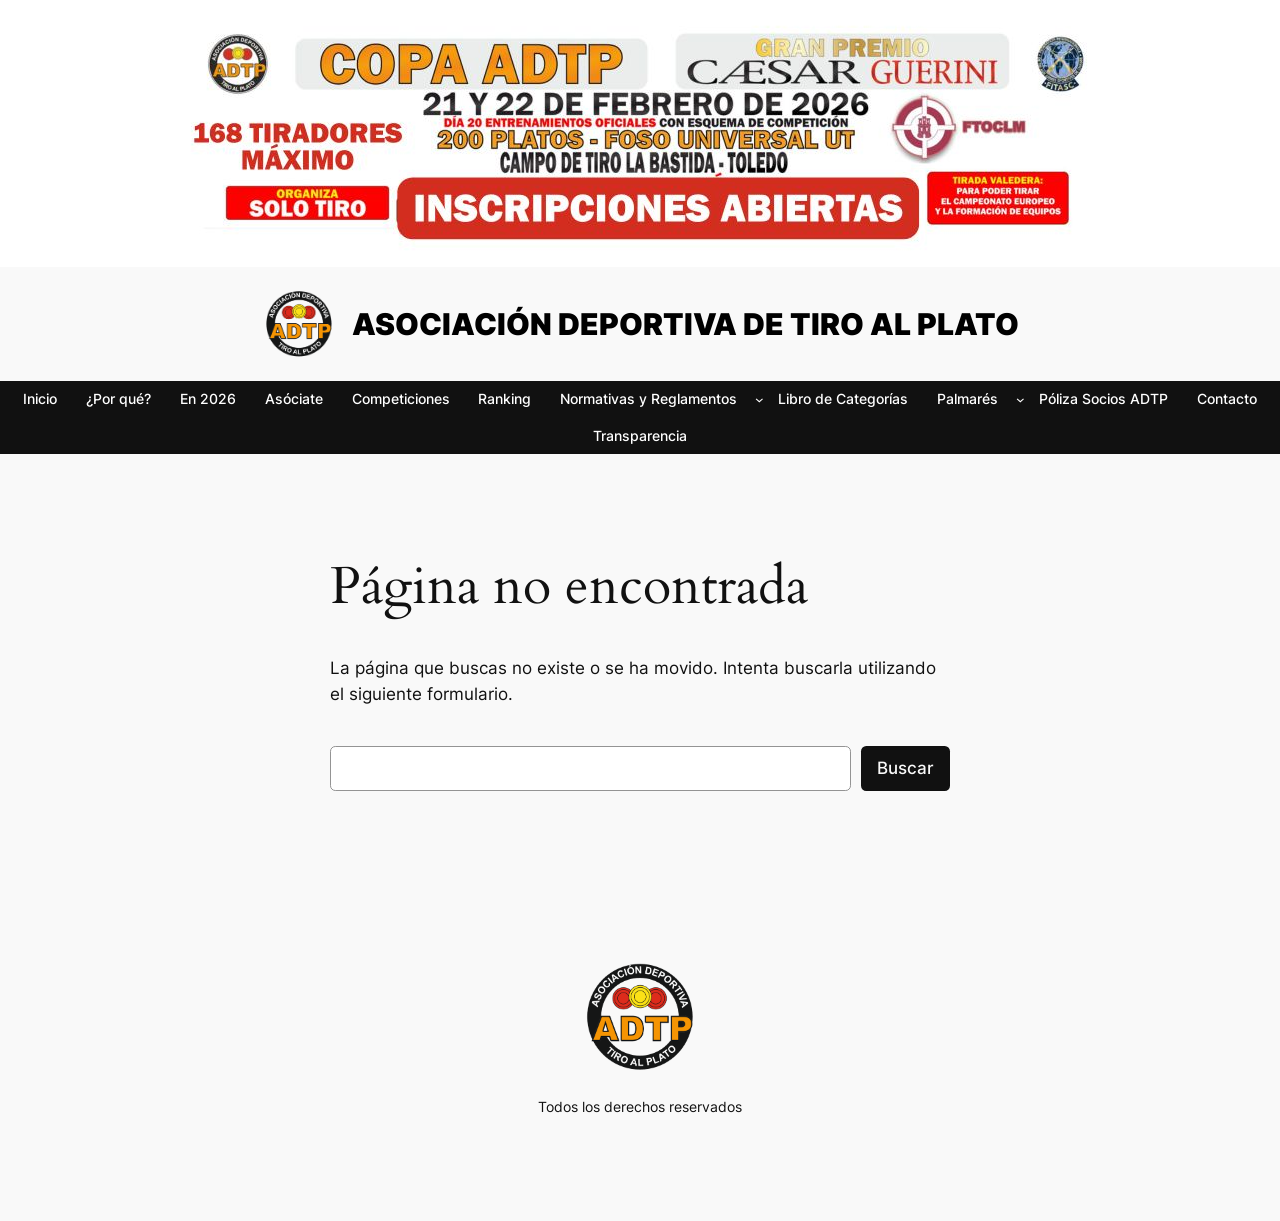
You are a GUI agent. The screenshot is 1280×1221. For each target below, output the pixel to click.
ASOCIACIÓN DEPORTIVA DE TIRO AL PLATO (685, 324)
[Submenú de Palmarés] (1020, 399)
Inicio (40, 398)
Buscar (905, 768)
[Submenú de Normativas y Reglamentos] (759, 399)
